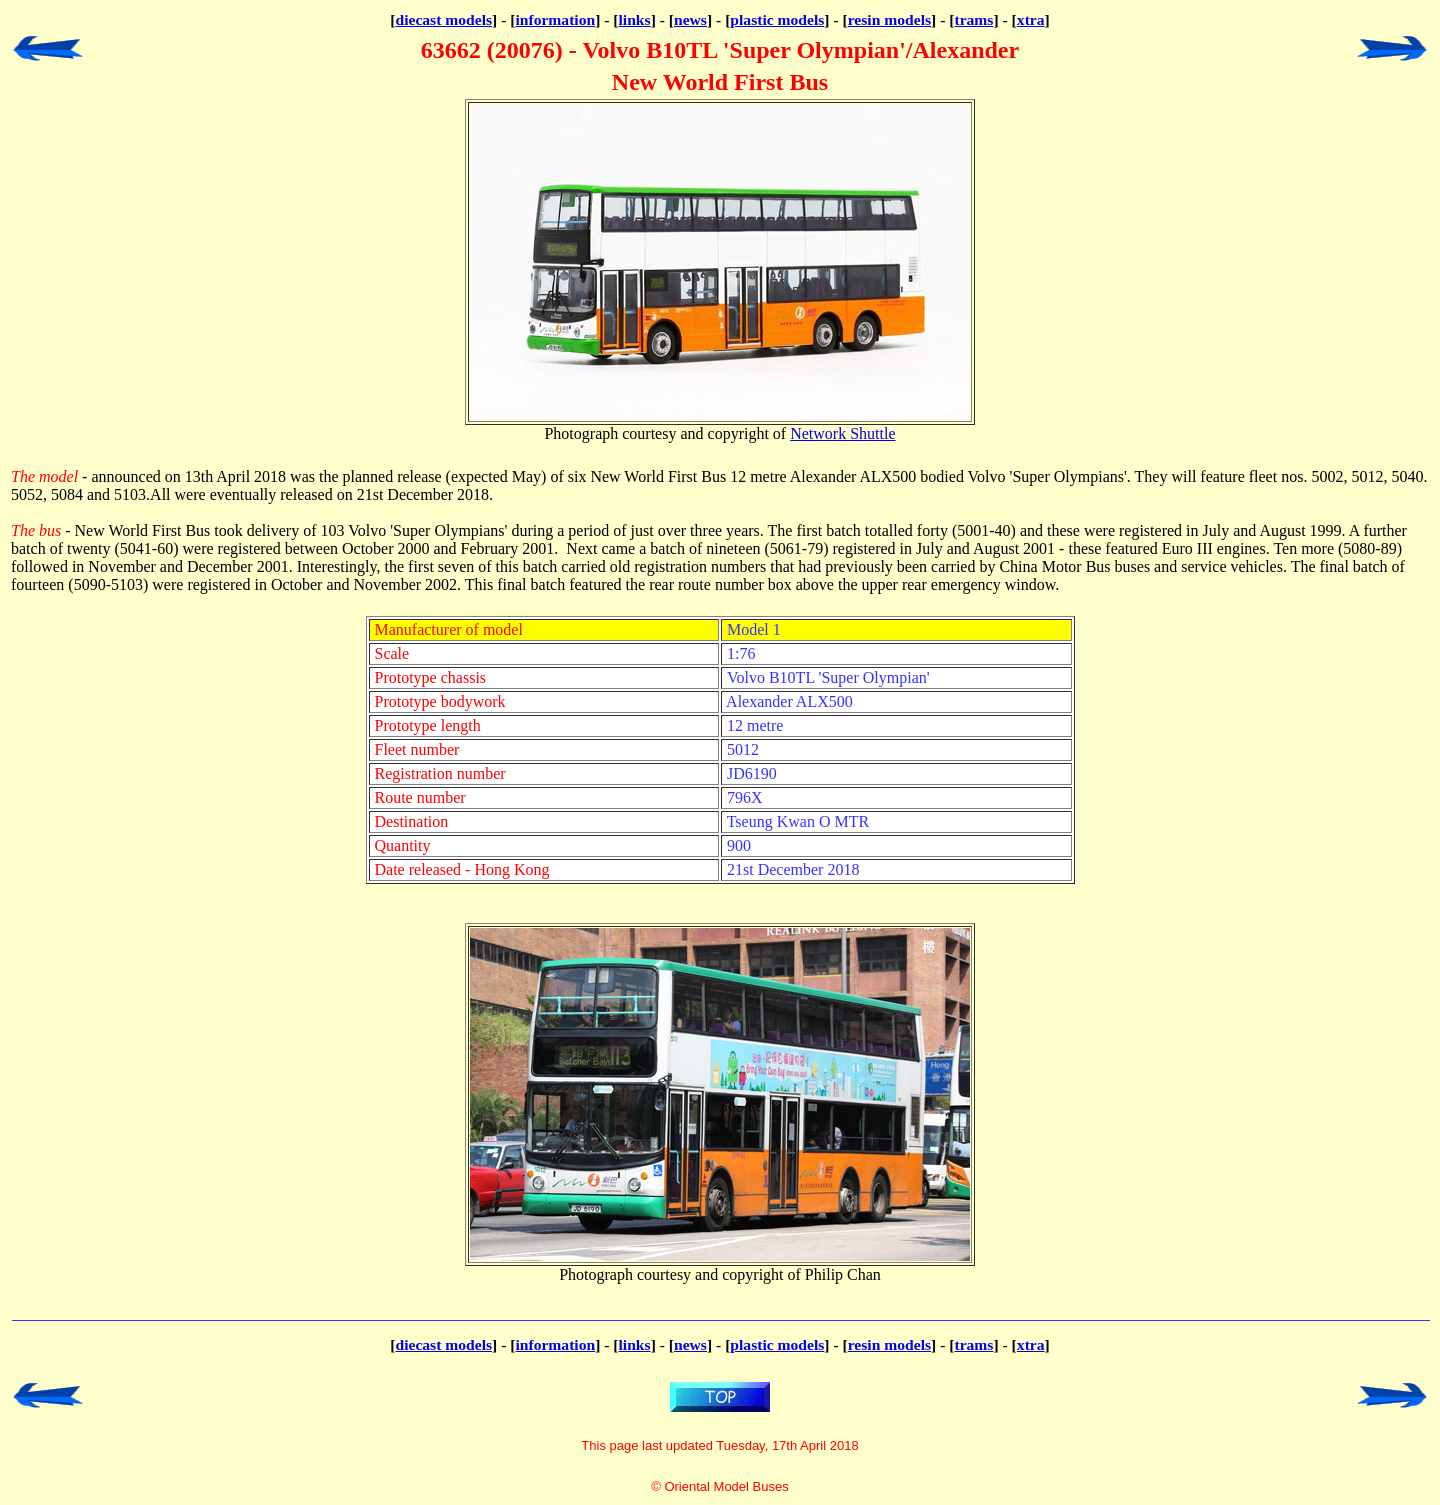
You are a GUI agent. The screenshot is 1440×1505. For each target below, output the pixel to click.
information (555, 19)
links (635, 19)
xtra (1031, 19)
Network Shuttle (842, 433)
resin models (889, 19)
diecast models (443, 19)
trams (973, 19)
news (690, 19)
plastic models (777, 19)
